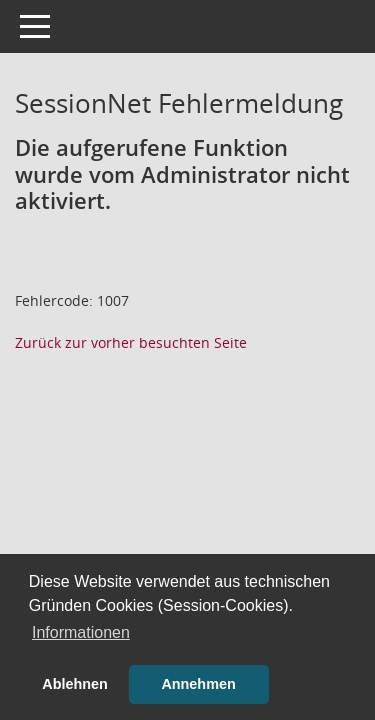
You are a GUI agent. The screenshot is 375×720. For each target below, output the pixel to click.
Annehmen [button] (198, 684)
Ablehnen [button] (75, 684)
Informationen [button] (81, 632)
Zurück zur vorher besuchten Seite (131, 342)
